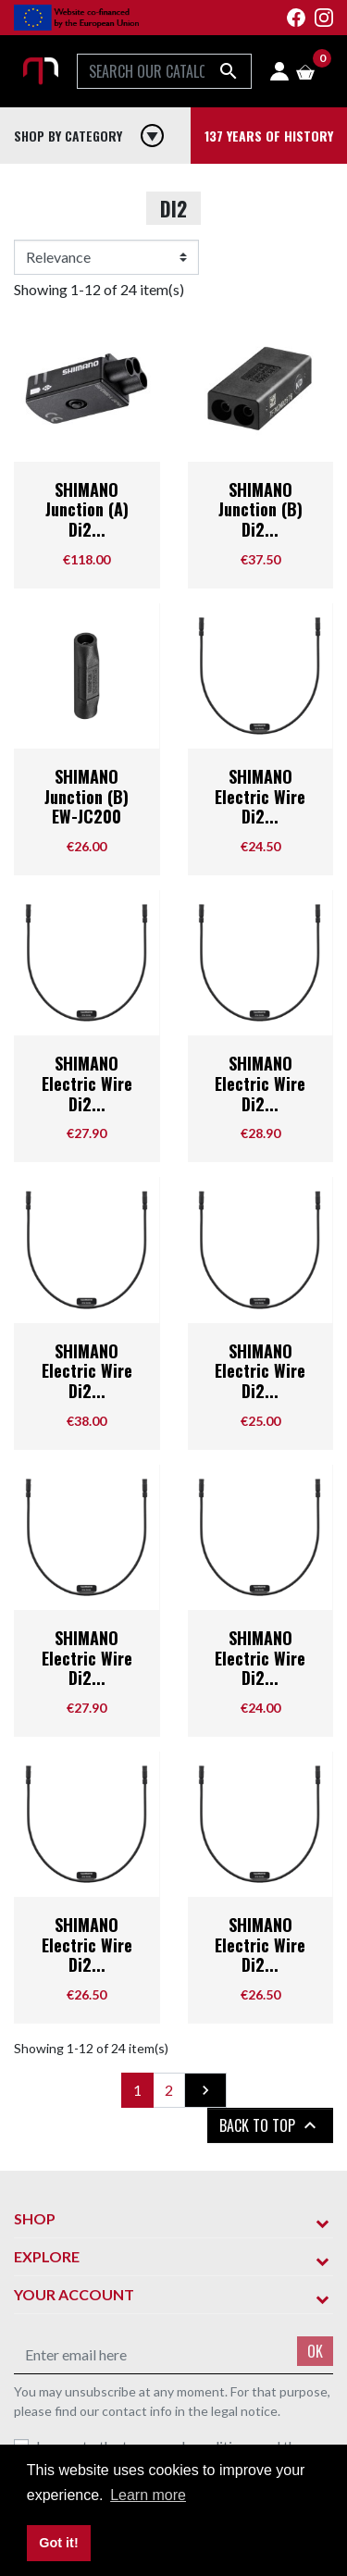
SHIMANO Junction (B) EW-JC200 (86, 796)
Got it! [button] (58, 2542)
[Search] (164, 71)
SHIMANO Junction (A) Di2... (87, 509)
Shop (35, 2218)
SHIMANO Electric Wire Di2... (260, 796)
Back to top (270, 2125)
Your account (74, 2294)
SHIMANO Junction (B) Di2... (260, 509)
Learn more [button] (148, 2495)
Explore (47, 2256)
